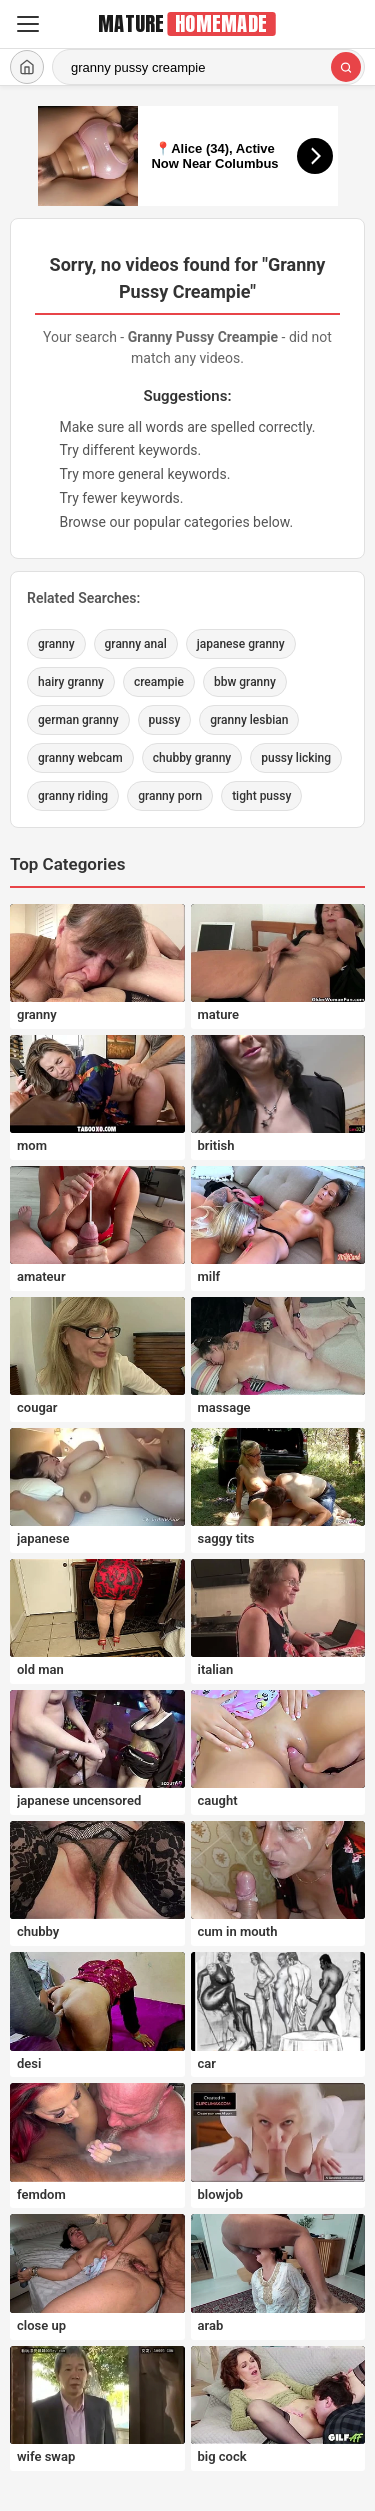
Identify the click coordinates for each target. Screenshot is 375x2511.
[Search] (346, 67)
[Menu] (28, 24)
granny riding (73, 796)
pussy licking (296, 758)
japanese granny (241, 644)
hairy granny (71, 682)
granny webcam (80, 758)
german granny (78, 720)
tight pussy (261, 796)
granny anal (136, 644)
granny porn (170, 796)
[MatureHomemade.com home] (188, 24)
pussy (165, 720)
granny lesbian (249, 720)
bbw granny (245, 682)
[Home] (27, 67)
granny (56, 644)
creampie (159, 682)
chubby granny (192, 758)
